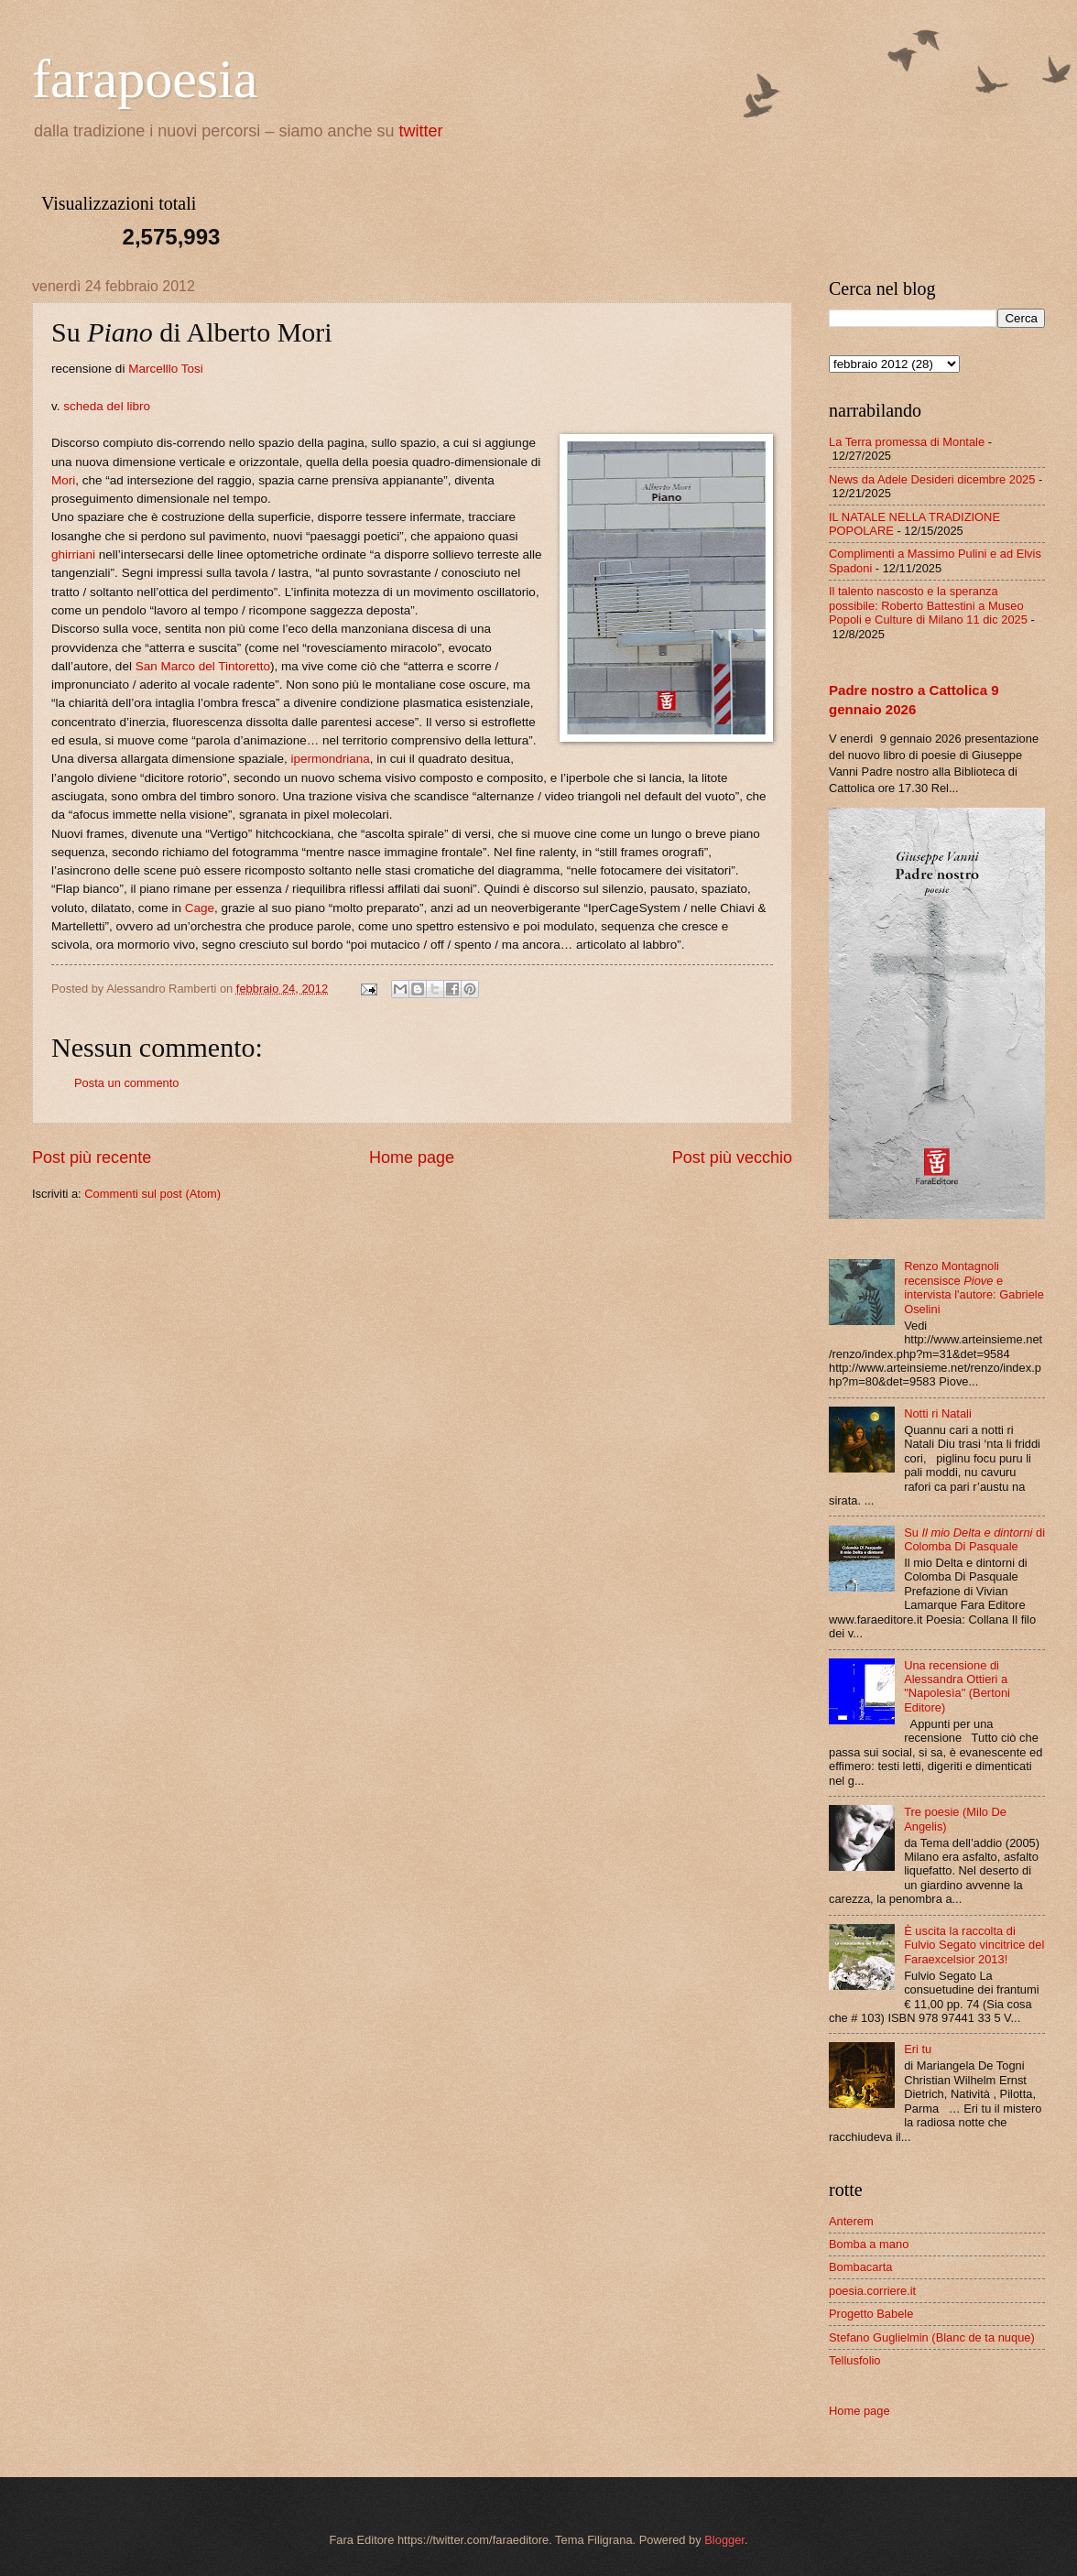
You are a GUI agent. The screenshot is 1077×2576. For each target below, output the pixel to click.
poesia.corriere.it (872, 2291)
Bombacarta (860, 2267)
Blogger (724, 2540)
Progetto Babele (871, 2314)
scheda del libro (106, 406)
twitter (421, 131)
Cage (199, 908)
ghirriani (73, 554)
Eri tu (917, 2049)
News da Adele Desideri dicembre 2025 (932, 479)
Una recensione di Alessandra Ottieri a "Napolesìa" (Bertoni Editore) (957, 1686)
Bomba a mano (868, 2244)
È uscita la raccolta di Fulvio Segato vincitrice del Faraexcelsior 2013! (974, 1945)
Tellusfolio (855, 2360)
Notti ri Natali (938, 1413)
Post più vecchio (732, 1157)
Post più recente (91, 1157)
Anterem (851, 2221)
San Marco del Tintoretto (203, 666)
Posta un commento (127, 1083)
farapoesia (145, 79)
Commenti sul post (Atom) (152, 1194)
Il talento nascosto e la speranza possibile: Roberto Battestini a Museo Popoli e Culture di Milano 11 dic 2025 (928, 605)
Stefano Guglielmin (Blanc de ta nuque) (932, 2337)
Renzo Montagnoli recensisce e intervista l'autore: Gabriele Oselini (974, 1287)
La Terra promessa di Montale (907, 442)
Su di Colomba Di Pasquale (974, 1539)
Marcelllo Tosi (165, 368)
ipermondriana (329, 759)
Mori (63, 480)
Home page (411, 1157)
